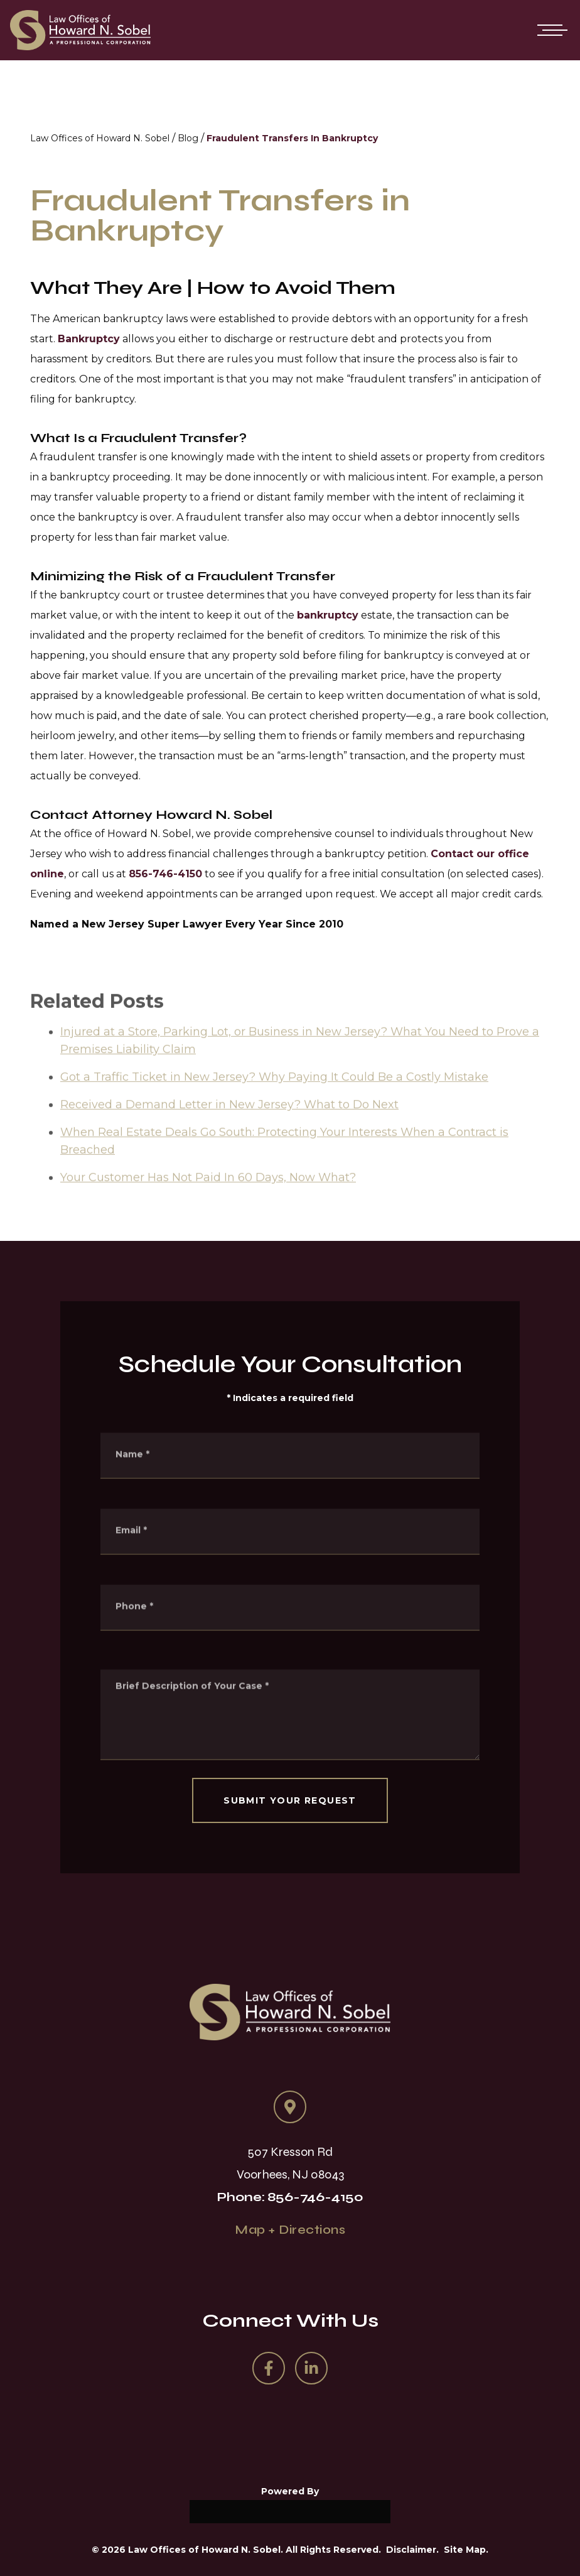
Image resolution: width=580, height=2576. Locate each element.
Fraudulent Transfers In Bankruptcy (292, 138)
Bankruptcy (89, 339)
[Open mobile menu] (550, 30)
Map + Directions (290, 2230)
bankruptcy (327, 615)
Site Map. (466, 2549)
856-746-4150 (165, 874)
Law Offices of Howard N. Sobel (99, 138)
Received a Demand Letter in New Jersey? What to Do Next (229, 1123)
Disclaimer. (412, 2549)
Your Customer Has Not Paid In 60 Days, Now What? (208, 1196)
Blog (188, 138)
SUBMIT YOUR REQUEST (290, 1800)
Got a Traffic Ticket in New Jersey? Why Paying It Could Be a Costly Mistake (274, 1095)
